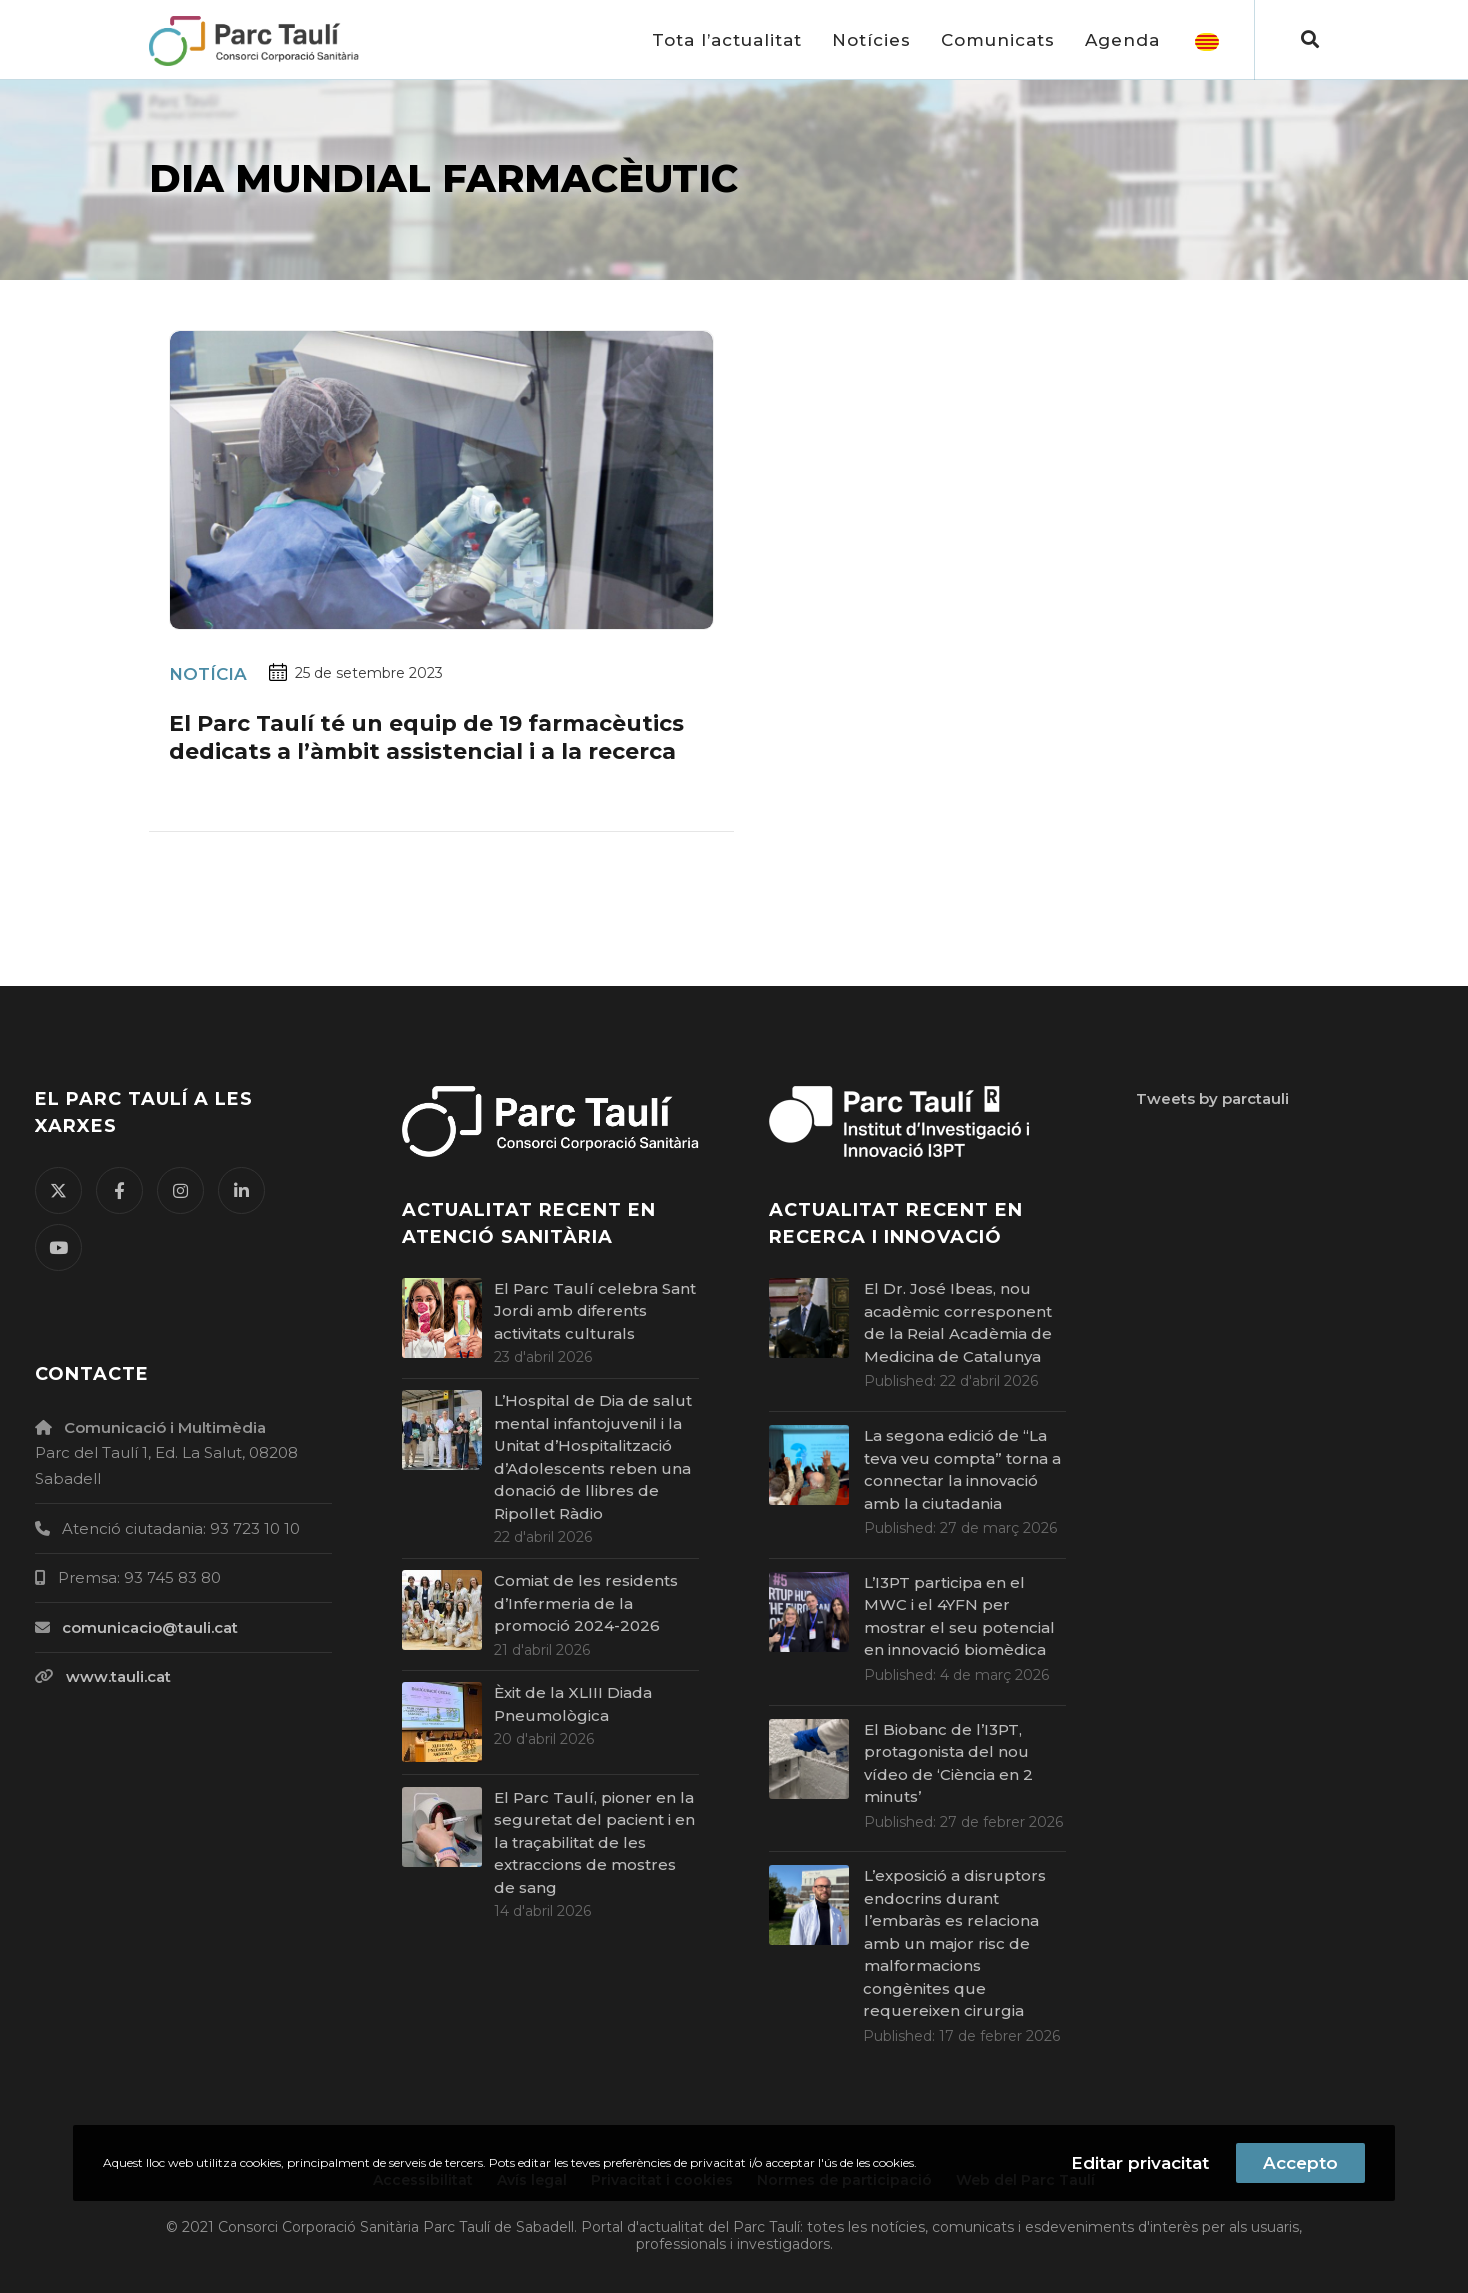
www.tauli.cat (118, 1676)
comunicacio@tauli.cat (150, 1627)
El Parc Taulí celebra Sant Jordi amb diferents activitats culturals (595, 1311)
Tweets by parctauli (1212, 1098)
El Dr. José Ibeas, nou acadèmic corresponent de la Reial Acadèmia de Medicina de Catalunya (958, 1322)
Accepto (1300, 2163)
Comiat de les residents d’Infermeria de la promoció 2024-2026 (586, 1603)
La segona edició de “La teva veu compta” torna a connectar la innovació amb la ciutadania (962, 1469)
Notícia (208, 674)
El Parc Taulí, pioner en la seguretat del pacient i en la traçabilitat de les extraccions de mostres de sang (594, 1842)
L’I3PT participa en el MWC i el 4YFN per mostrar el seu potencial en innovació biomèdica (959, 1616)
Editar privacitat (1140, 2163)
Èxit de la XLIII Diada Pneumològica (573, 1704)
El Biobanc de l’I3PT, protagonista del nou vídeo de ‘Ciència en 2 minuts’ (948, 1763)
